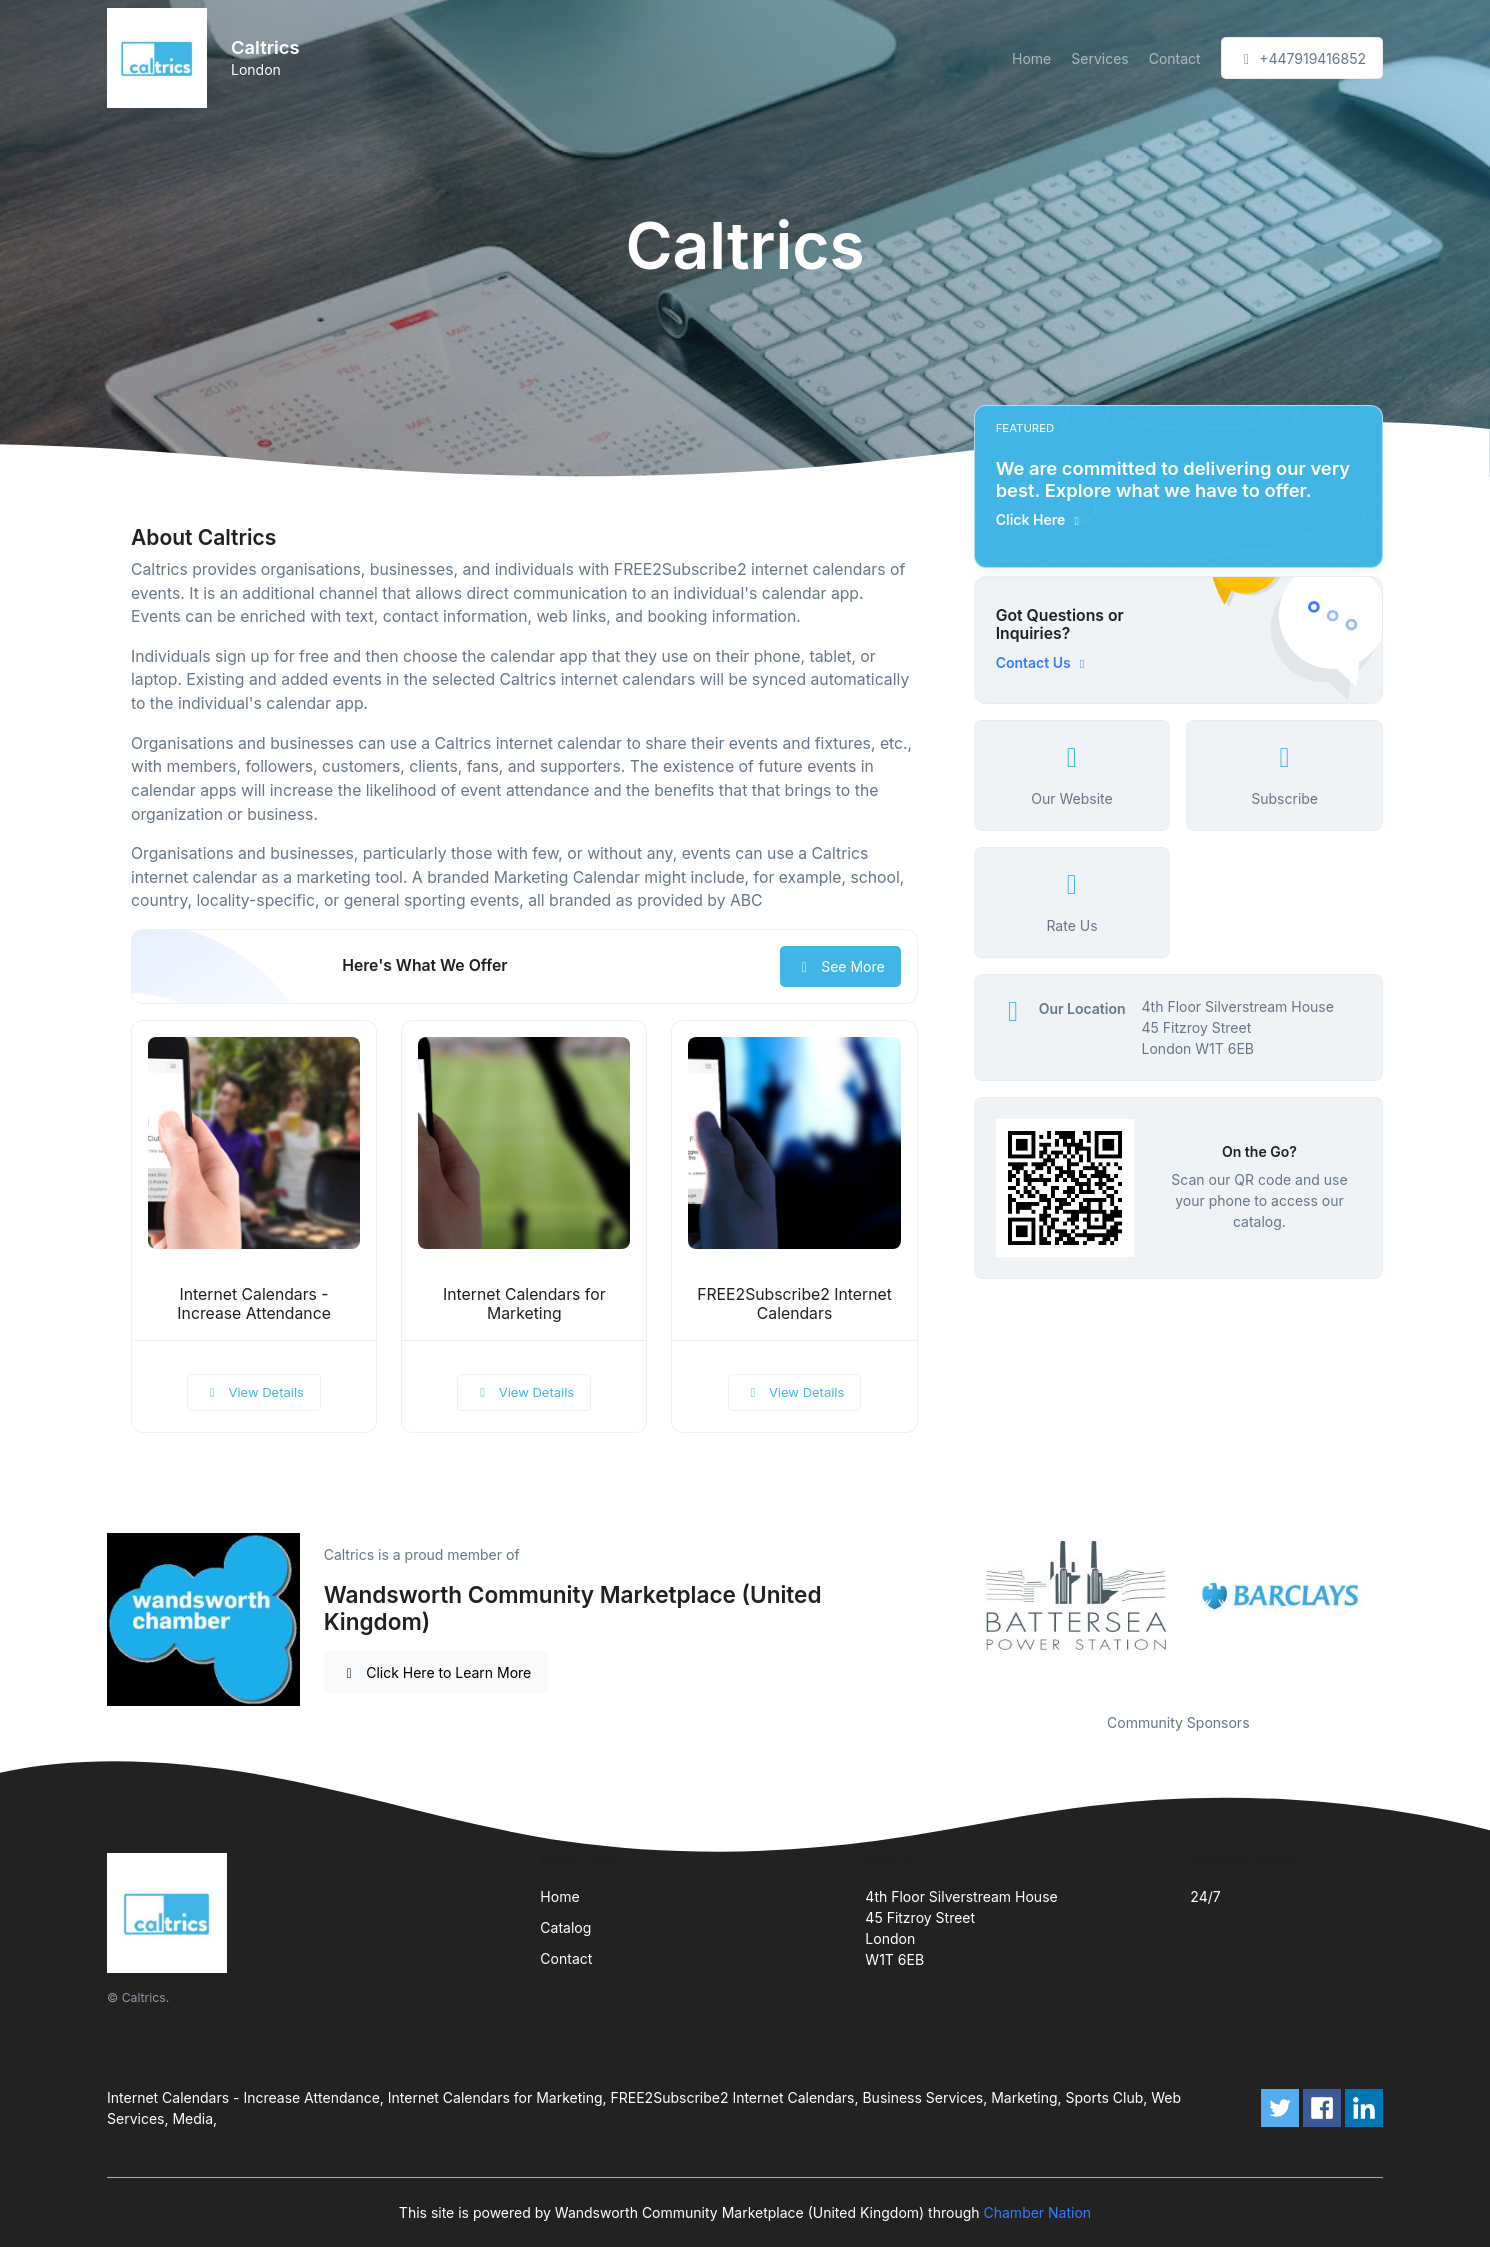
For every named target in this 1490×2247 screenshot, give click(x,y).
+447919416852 (1302, 58)
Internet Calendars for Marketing (524, 1304)
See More (840, 966)
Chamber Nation (1038, 2212)
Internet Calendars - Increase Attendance (253, 1304)
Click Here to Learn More (436, 1672)
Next (1398, 1597)
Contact (1175, 58)
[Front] (161, 58)
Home (1031, 58)
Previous (959, 1597)
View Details (254, 1392)
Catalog (565, 1927)
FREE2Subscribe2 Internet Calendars (794, 1304)
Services (1099, 58)
